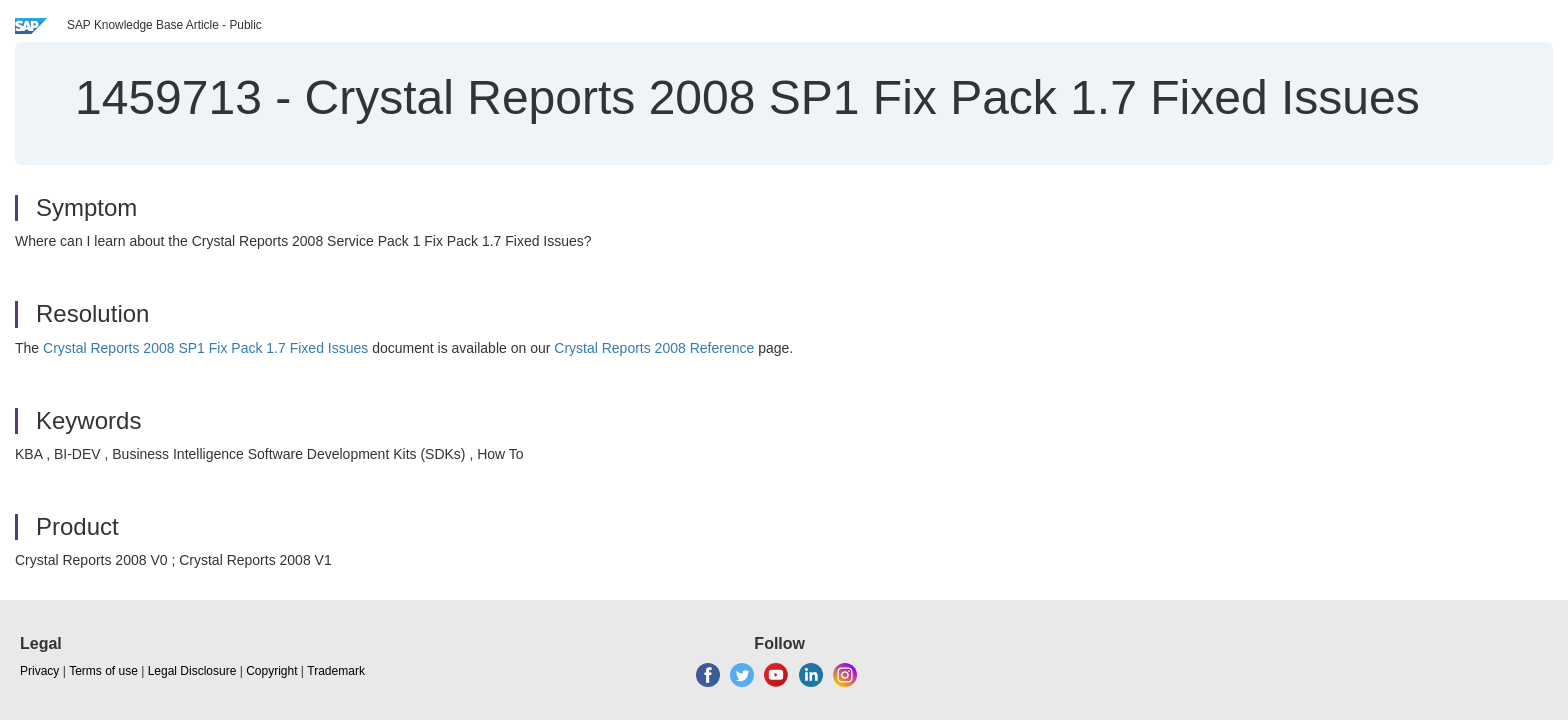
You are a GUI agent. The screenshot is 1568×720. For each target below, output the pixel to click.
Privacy (39, 671)
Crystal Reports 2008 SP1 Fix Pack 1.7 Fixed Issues (205, 348)
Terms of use (103, 671)
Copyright (271, 671)
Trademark (336, 671)
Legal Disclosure (192, 671)
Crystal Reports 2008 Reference (654, 348)
